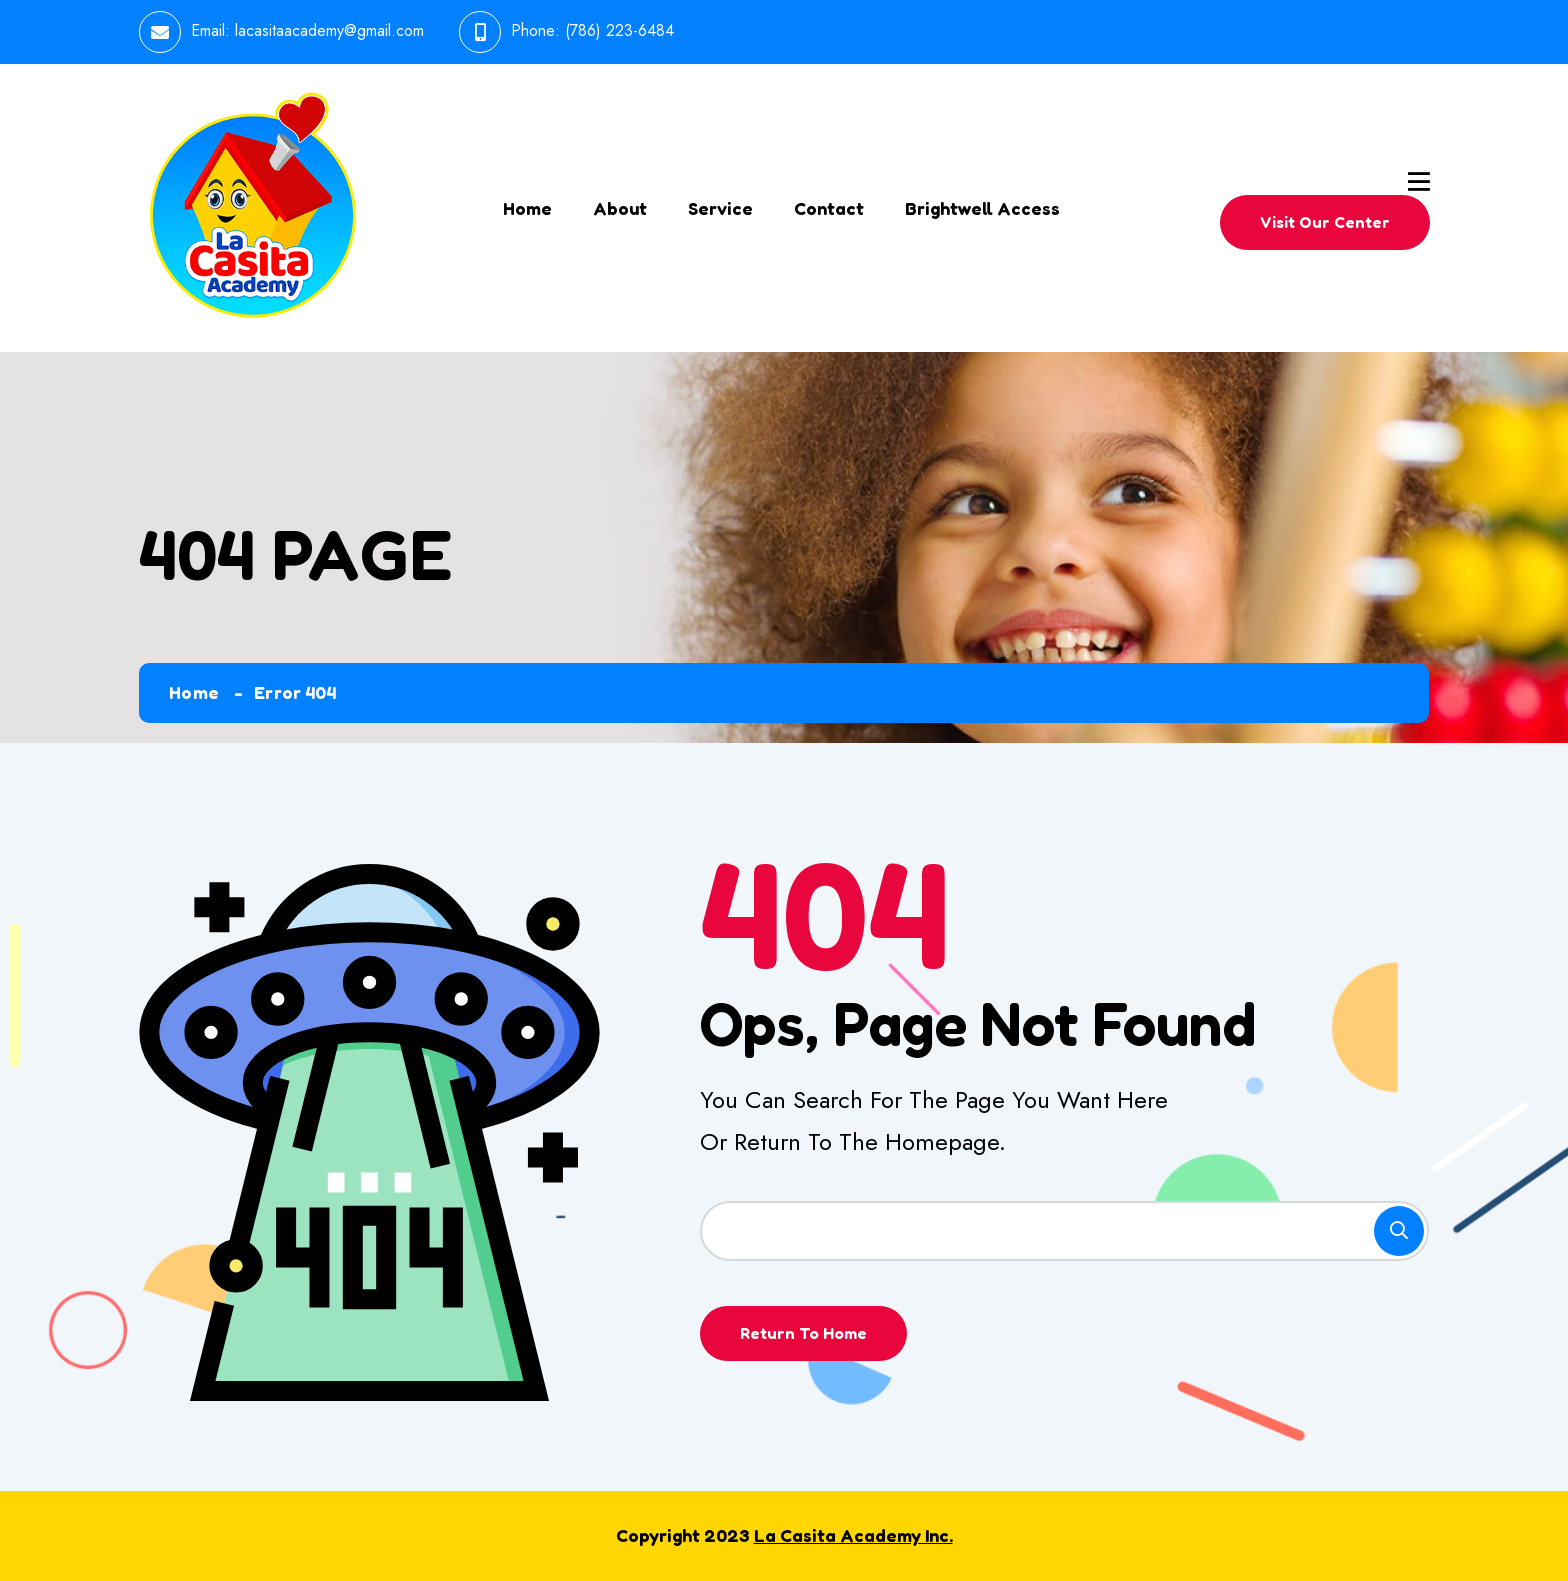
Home (527, 208)
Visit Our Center (1325, 222)
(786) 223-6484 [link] (619, 30)
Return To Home (803, 1333)
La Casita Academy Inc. (853, 1535)
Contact (829, 208)
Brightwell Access (982, 208)
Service (720, 208)
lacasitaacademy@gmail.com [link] (329, 30)
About (620, 208)
